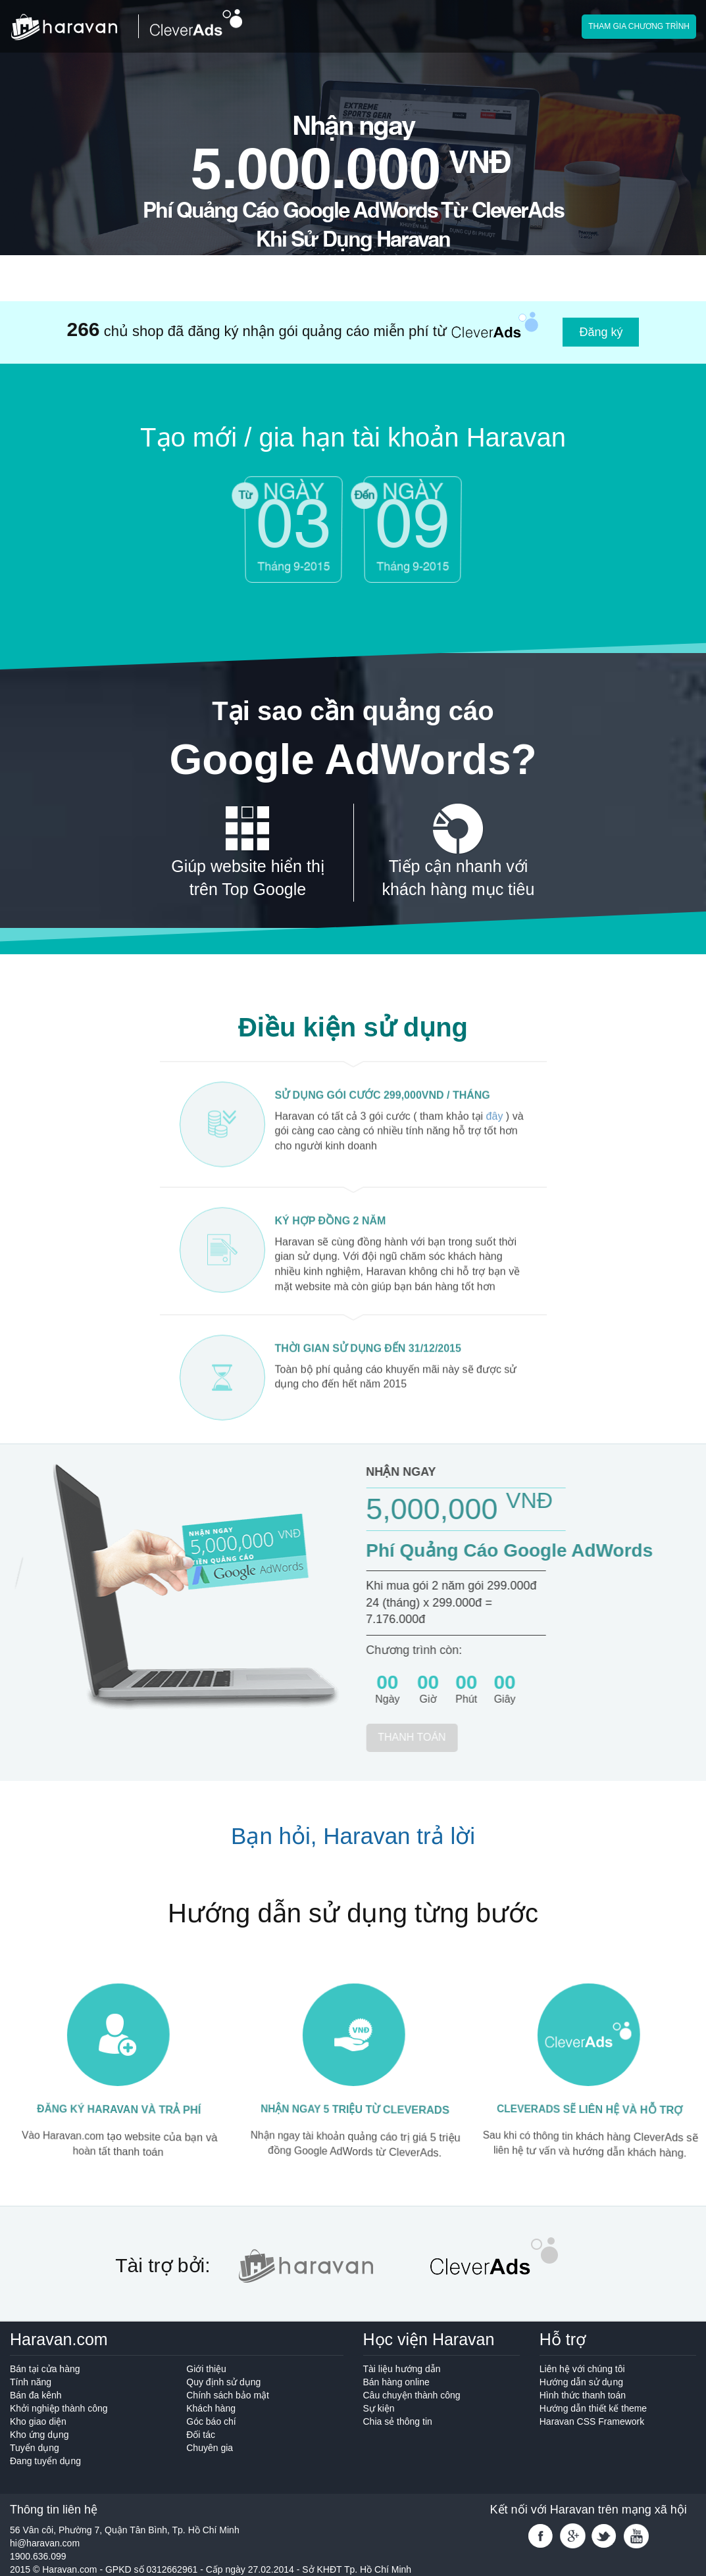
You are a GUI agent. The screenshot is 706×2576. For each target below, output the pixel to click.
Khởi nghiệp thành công (59, 2408)
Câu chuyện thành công (412, 2395)
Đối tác (200, 2434)
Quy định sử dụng (223, 2382)
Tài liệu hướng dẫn (402, 2369)
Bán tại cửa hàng (45, 2369)
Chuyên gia (209, 2447)
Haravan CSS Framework (592, 2421)
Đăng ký (600, 332)
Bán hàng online (396, 2382)
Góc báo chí (211, 2421)
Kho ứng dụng (39, 2434)
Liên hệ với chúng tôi (582, 2369)
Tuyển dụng (88, 2454)
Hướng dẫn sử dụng (581, 2382)
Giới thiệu (206, 2369)
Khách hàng (211, 2408)
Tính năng (30, 2382)
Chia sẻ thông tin (397, 2421)
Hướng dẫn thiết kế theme (593, 2408)
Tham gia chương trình (639, 26)
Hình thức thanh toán (583, 2395)
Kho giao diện (38, 2421)
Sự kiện (379, 2408)
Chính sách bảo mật (227, 2395)
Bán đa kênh (36, 2395)
